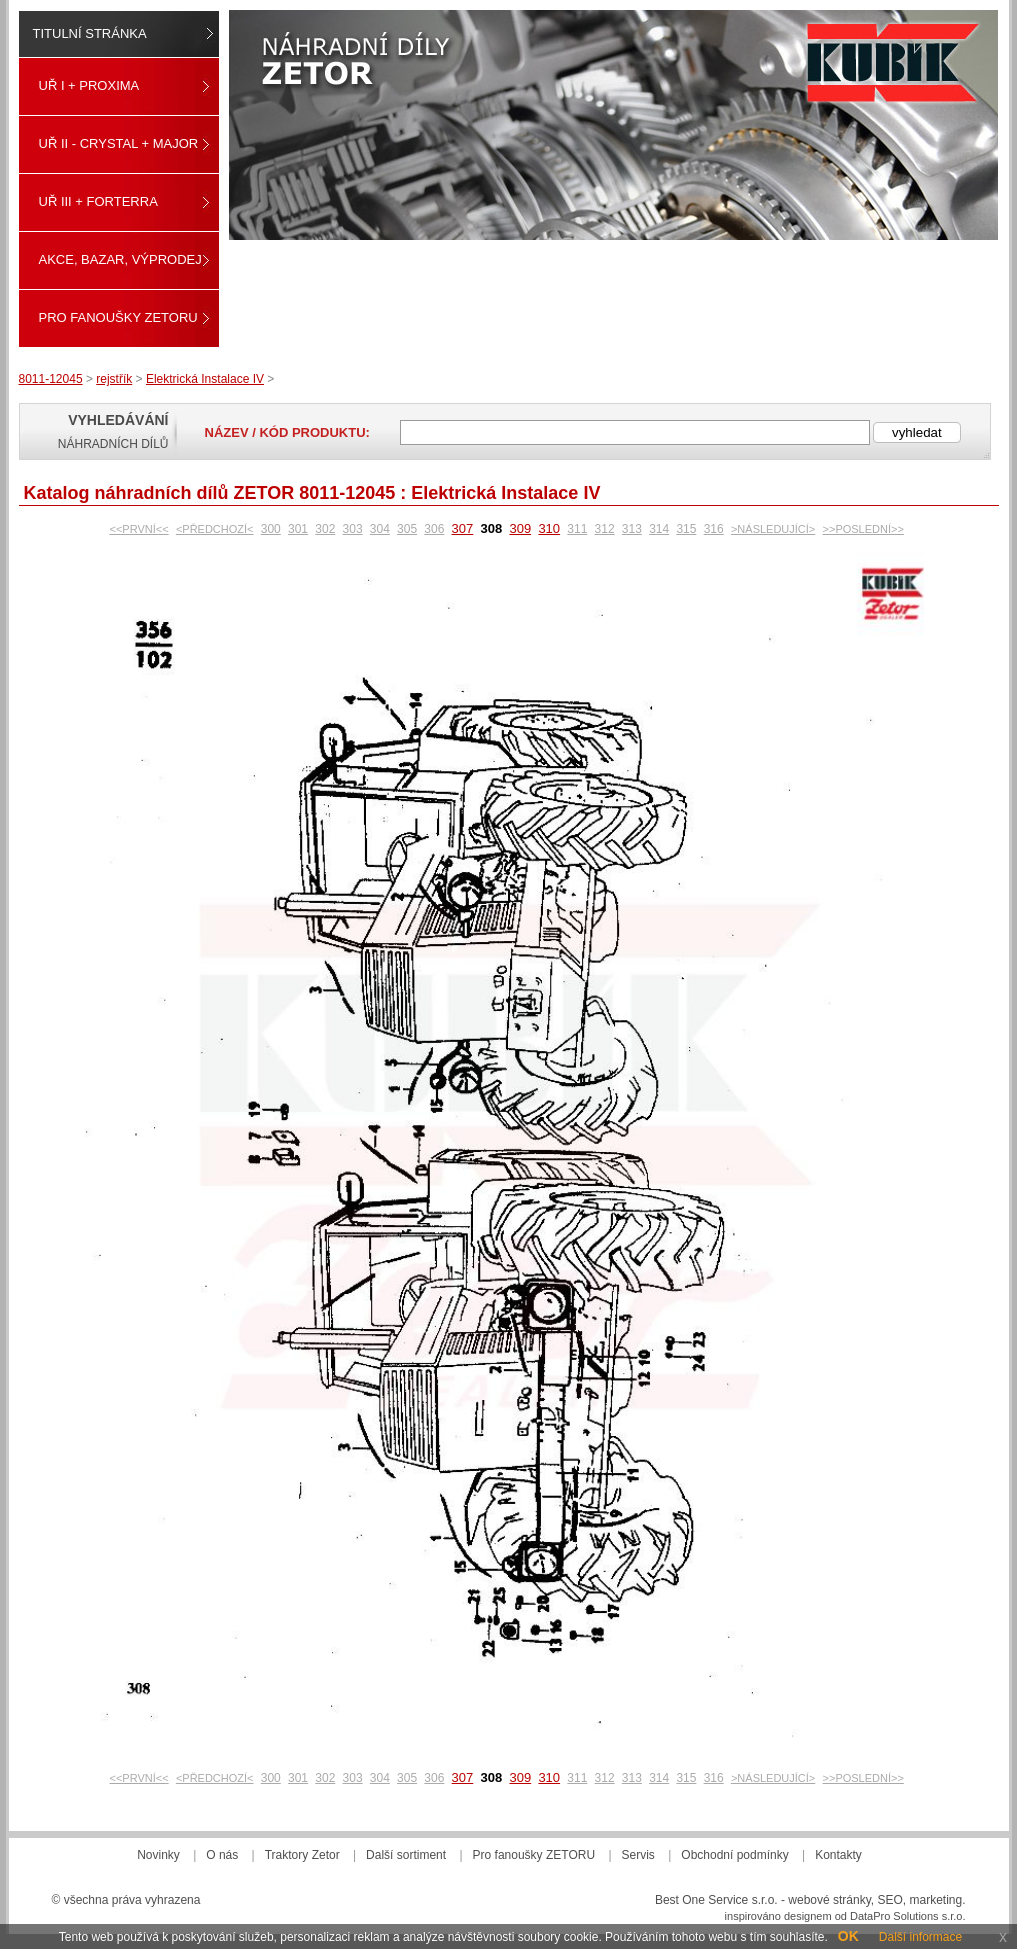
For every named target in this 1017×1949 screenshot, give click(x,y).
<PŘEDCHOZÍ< (215, 529)
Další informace (920, 1937)
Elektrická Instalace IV (205, 379)
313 (632, 529)
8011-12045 (51, 379)
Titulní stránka (90, 33)
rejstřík (114, 379)
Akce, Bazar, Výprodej (120, 259)
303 (353, 529)
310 (549, 528)
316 (714, 529)
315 (686, 529)
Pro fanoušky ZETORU (118, 317)
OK (848, 1936)
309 (520, 528)
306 (434, 529)
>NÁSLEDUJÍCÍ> (773, 529)
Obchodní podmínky (734, 1855)
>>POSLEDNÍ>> (863, 529)
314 (659, 529)
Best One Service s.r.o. (716, 1900)
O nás (222, 1855)
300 (271, 529)
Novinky (158, 1855)
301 (298, 529)
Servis (638, 1855)
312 (605, 529)
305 (407, 529)
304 (380, 529)
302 (325, 529)
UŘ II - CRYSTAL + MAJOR (119, 143)
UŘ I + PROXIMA (89, 85)
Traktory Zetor (302, 1855)
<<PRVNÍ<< (139, 529)
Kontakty (838, 1855)
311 (577, 529)
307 (463, 528)
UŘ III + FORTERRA (98, 201)
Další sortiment (406, 1855)
